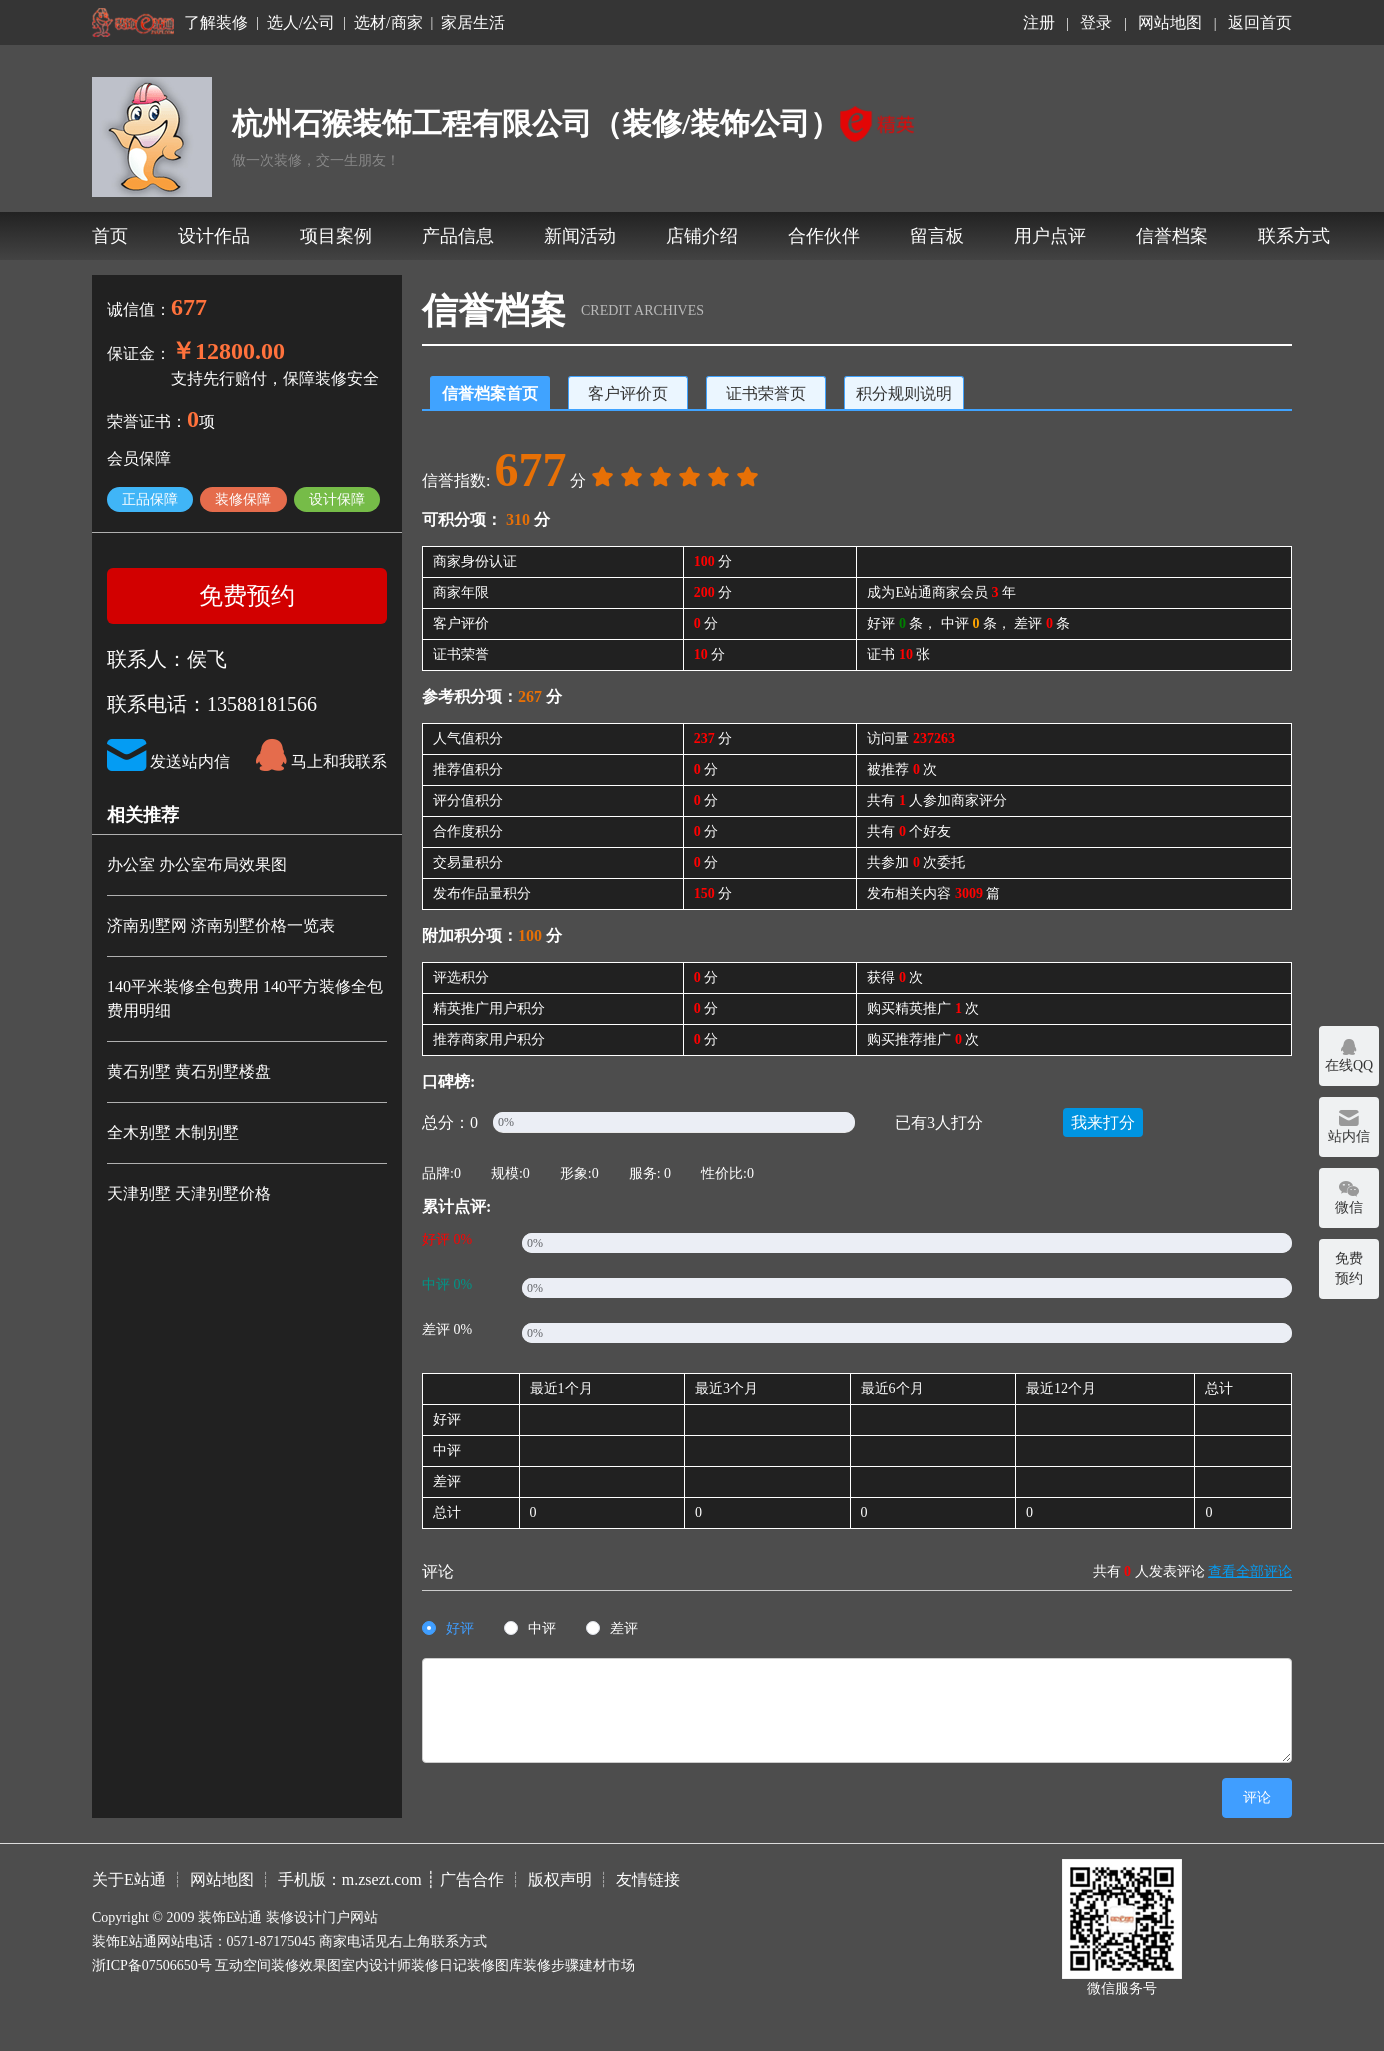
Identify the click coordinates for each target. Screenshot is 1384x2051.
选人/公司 (301, 23)
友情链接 (648, 1879)
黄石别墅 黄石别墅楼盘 (189, 1071)
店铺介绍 (702, 236)
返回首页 (1260, 22)
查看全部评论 (1250, 1571)
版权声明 (560, 1879)
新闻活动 (580, 236)
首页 (110, 236)
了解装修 (216, 23)
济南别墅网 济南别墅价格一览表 (221, 925)
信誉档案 (1172, 236)
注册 (1039, 22)
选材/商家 (388, 23)
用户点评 (1050, 236)
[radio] (448, 1629)
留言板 (937, 236)
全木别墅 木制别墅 (173, 1132)
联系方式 (1294, 236)
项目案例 (336, 236)
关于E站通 (129, 1879)
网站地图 (1170, 22)
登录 (1096, 22)
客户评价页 (628, 393)
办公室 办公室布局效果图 (197, 864)
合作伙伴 (824, 236)
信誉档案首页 (490, 393)
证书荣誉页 (766, 393)
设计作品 (214, 236)
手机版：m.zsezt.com (350, 1879)
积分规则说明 (904, 393)
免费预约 (247, 596)
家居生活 (473, 23)
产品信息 (458, 236)
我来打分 (1103, 1122)
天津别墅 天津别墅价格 (189, 1193)
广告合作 (472, 1879)
